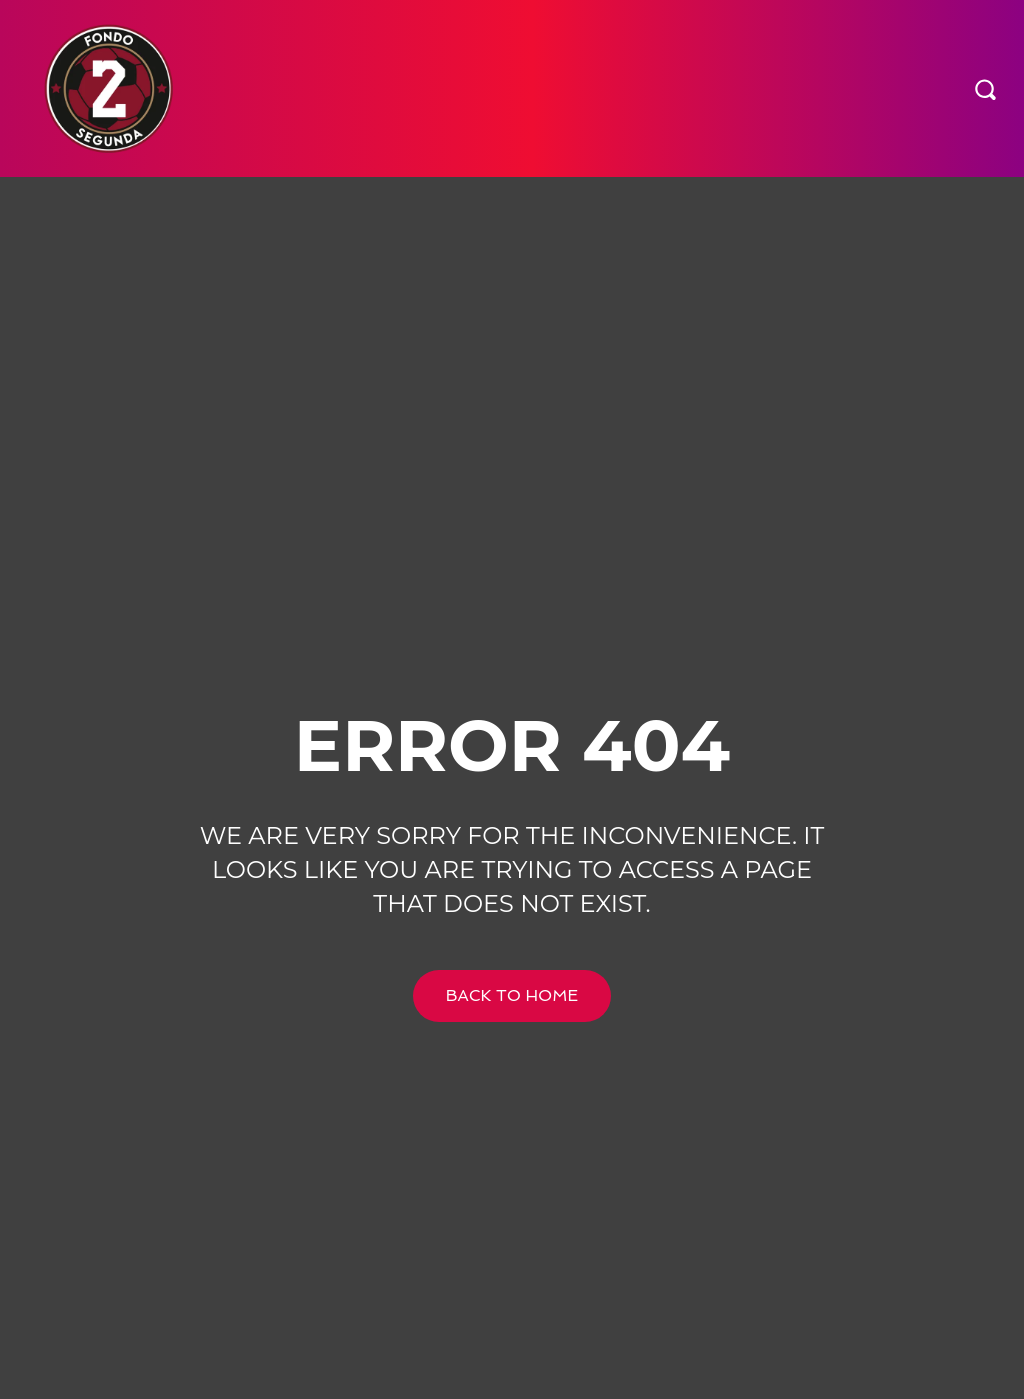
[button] (985, 88)
